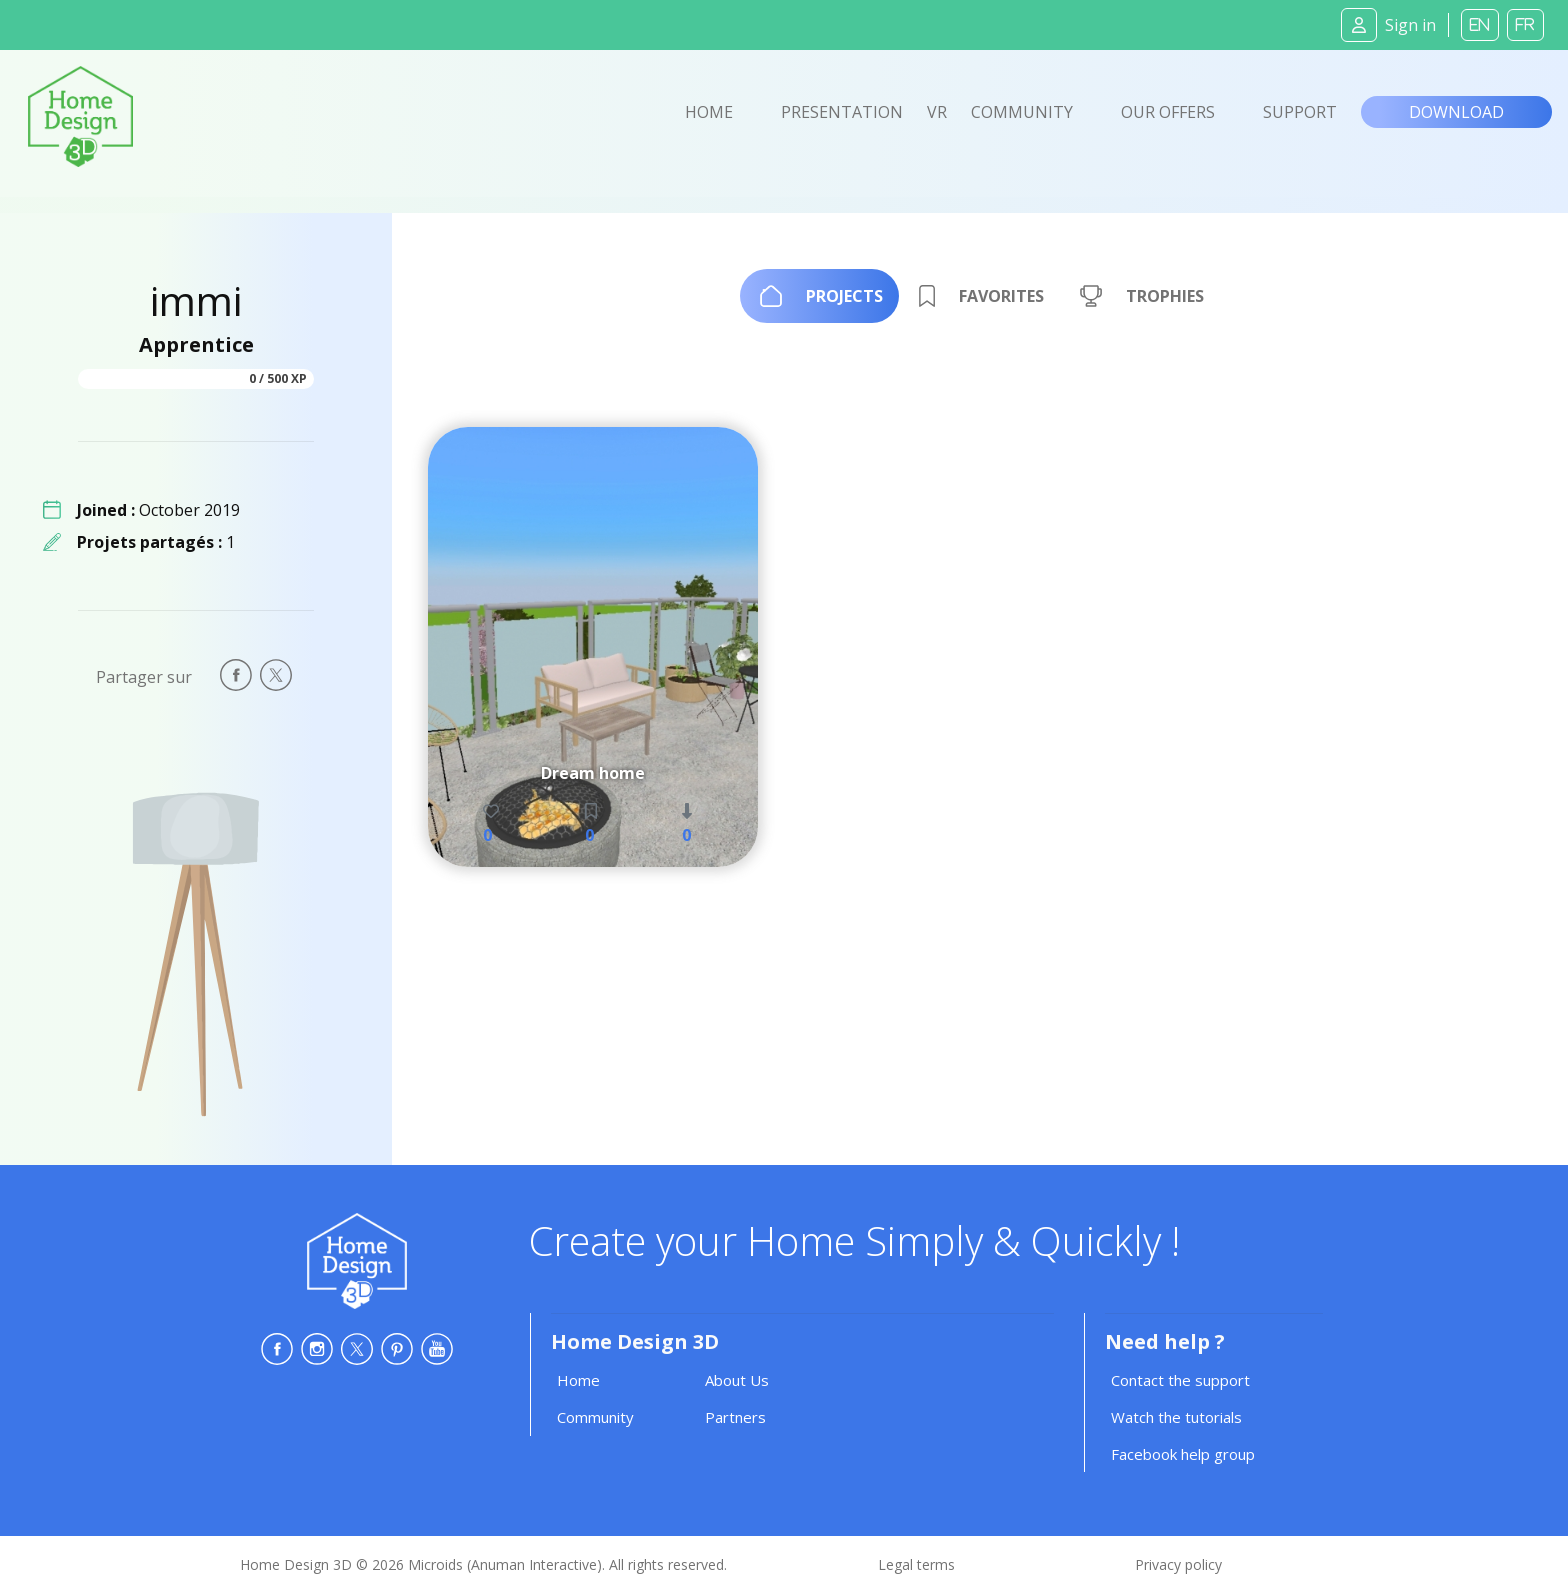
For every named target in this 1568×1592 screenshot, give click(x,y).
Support (1300, 112)
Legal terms (916, 1564)
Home (709, 112)
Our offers (1168, 112)
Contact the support (1180, 1380)
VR (937, 112)
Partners (735, 1417)
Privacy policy (1178, 1564)
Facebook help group (1183, 1454)
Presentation (842, 112)
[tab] (819, 296)
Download (1456, 112)
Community (1022, 112)
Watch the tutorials (1176, 1417)
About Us (737, 1380)
